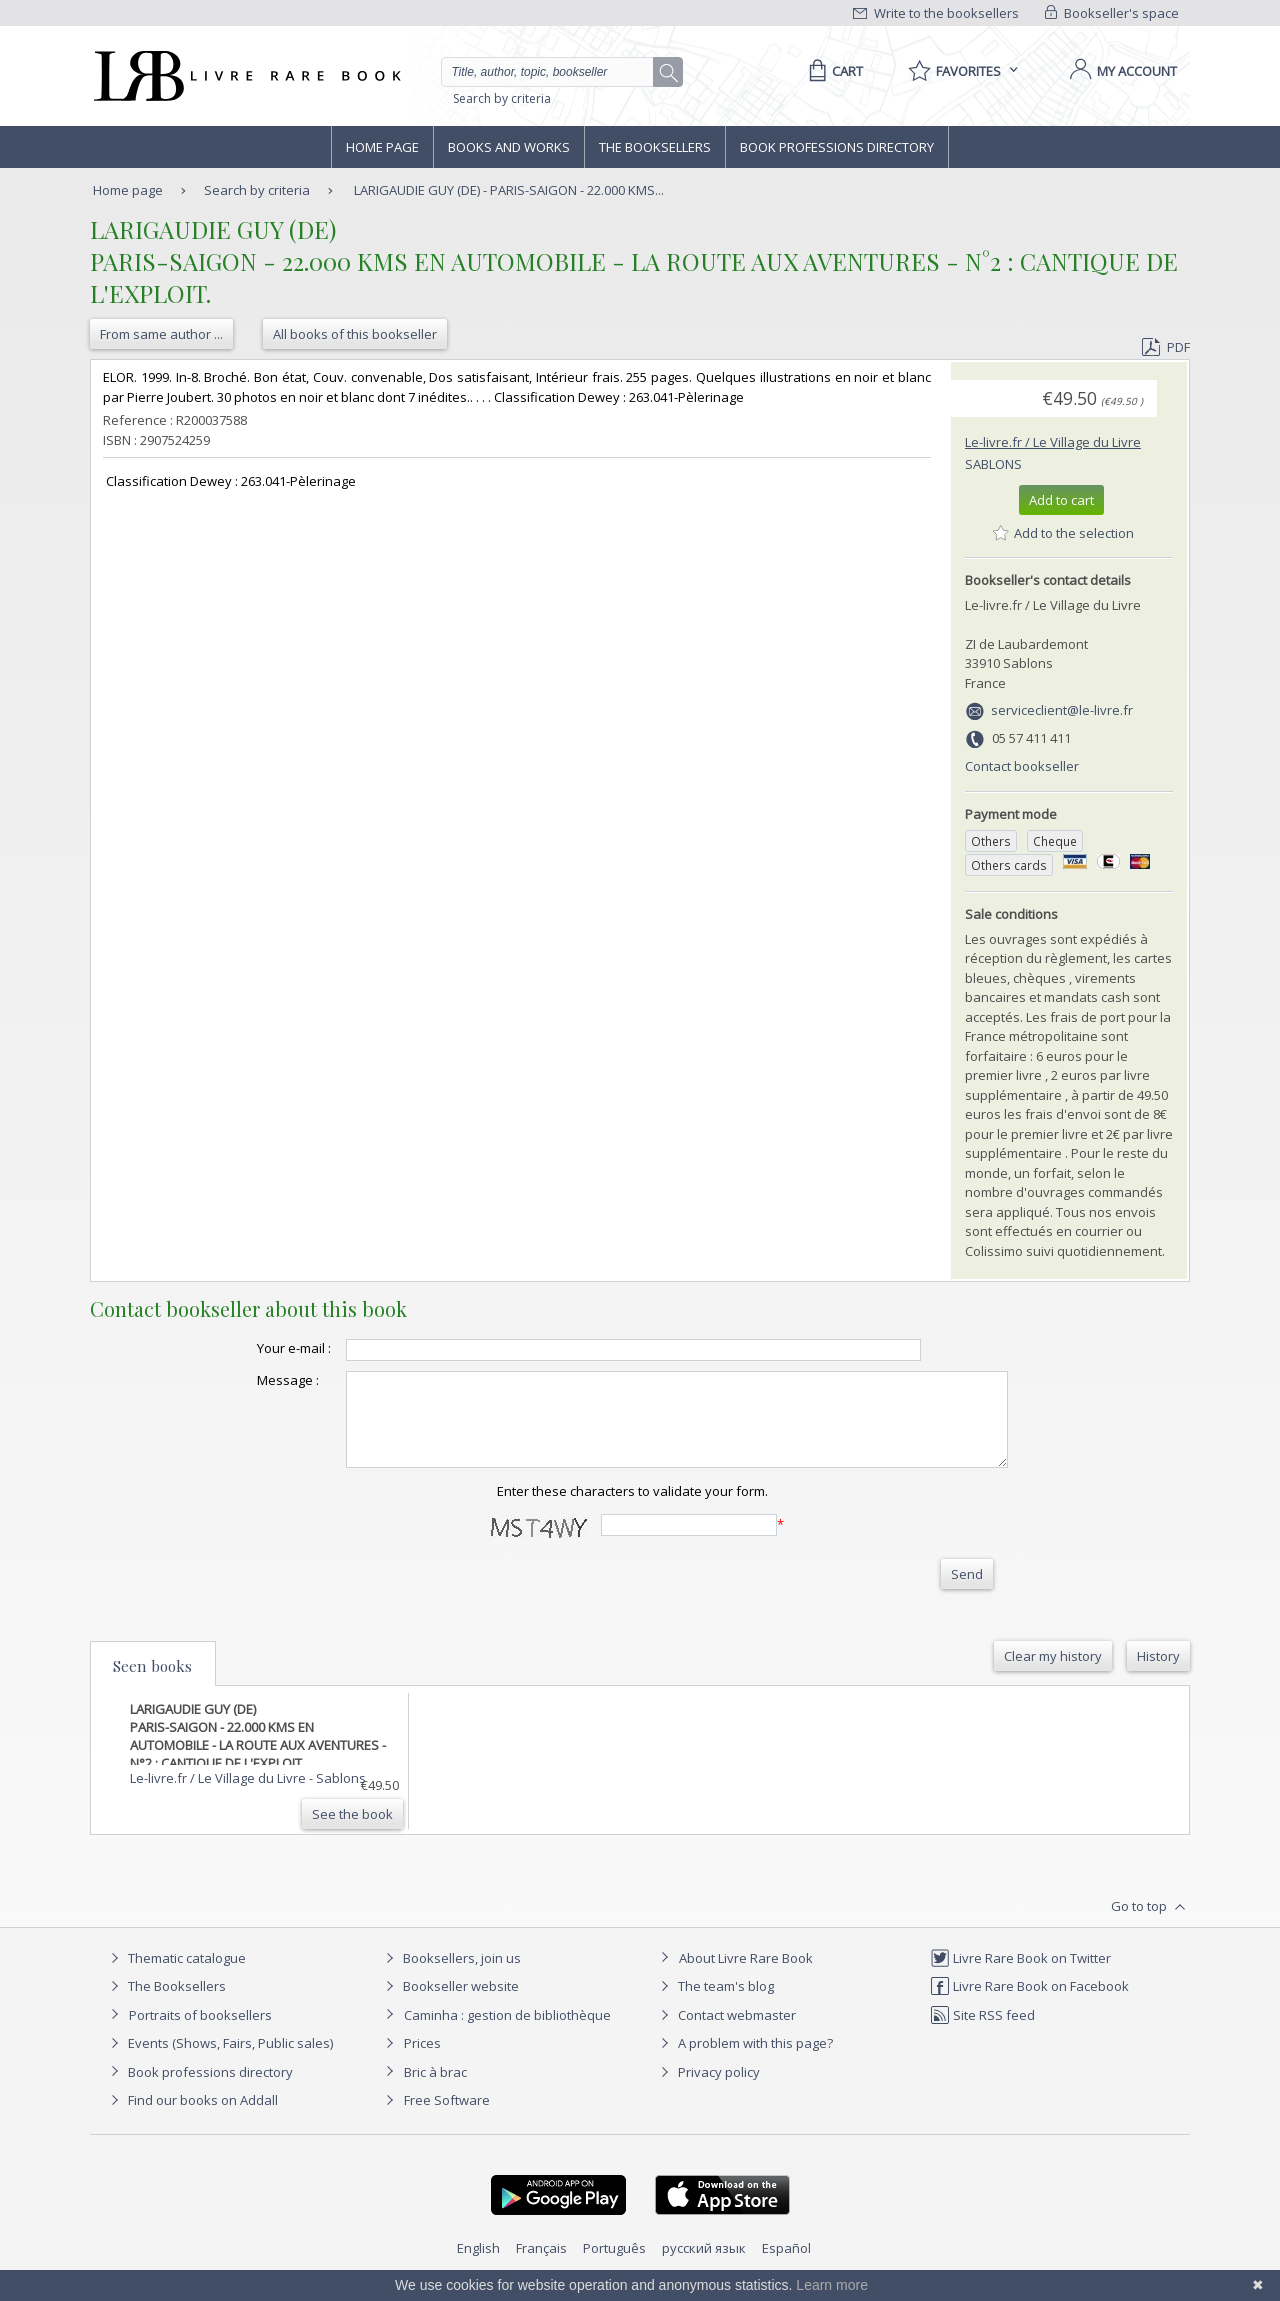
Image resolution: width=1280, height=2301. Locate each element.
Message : (248, 1380)
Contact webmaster (725, 2033)
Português (614, 2266)
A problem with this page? (744, 2061)
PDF (1166, 347)
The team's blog (714, 2004)
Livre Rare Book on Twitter (1020, 1976)
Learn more (832, 2285)
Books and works (509, 147)
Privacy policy (707, 2090)
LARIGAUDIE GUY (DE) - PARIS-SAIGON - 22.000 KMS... (509, 190)
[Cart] (832, 71)
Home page (382, 147)
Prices (422, 2061)
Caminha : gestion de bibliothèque (507, 2033)
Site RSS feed (982, 2033)
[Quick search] (556, 72)
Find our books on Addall (191, 2118)
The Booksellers (655, 147)
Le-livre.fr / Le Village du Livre (1053, 442)
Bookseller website (449, 2004)
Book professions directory (837, 147)
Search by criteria (502, 98)
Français (541, 2266)
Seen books (152, 1684)
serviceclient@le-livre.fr (1062, 710)
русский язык (704, 2266)
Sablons (993, 464)
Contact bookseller (1022, 766)
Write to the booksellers (936, 13)
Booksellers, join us (450, 1976)
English (478, 2266)
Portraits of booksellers (200, 2033)
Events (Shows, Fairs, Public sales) (219, 2061)
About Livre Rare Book (746, 1976)
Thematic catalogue (175, 1976)
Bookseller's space (1112, 13)
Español (786, 2266)
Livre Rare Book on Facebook (1029, 2004)
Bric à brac (435, 2090)
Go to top (1150, 1925)
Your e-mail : (254, 1348)
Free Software (447, 2118)
